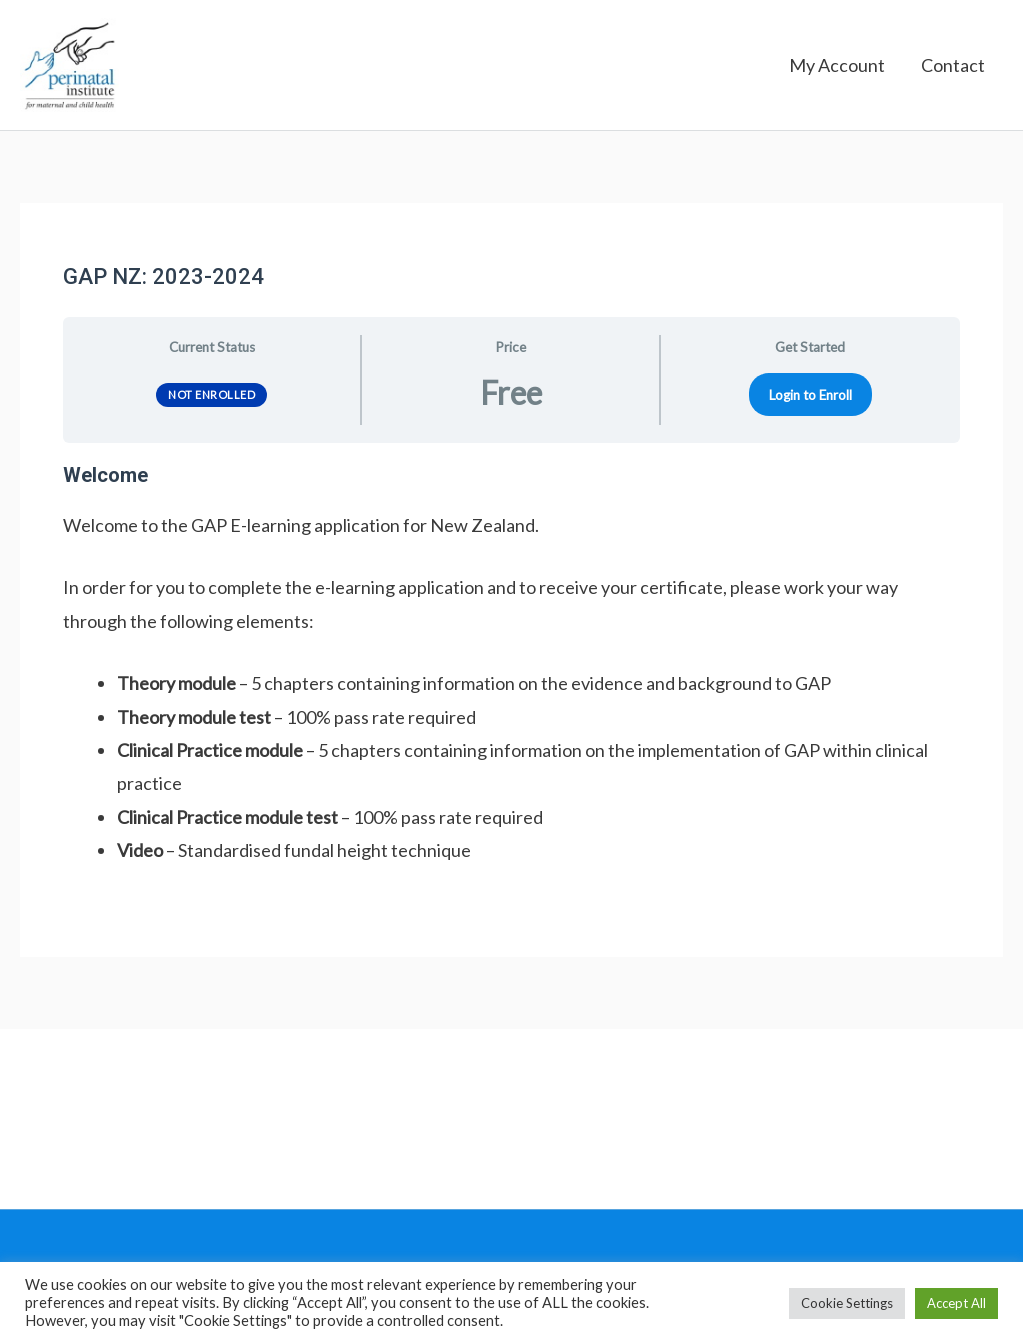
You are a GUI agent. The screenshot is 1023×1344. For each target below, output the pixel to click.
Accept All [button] (956, 1303)
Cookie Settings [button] (847, 1303)
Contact (953, 70)
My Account (837, 70)
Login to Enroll (810, 403)
